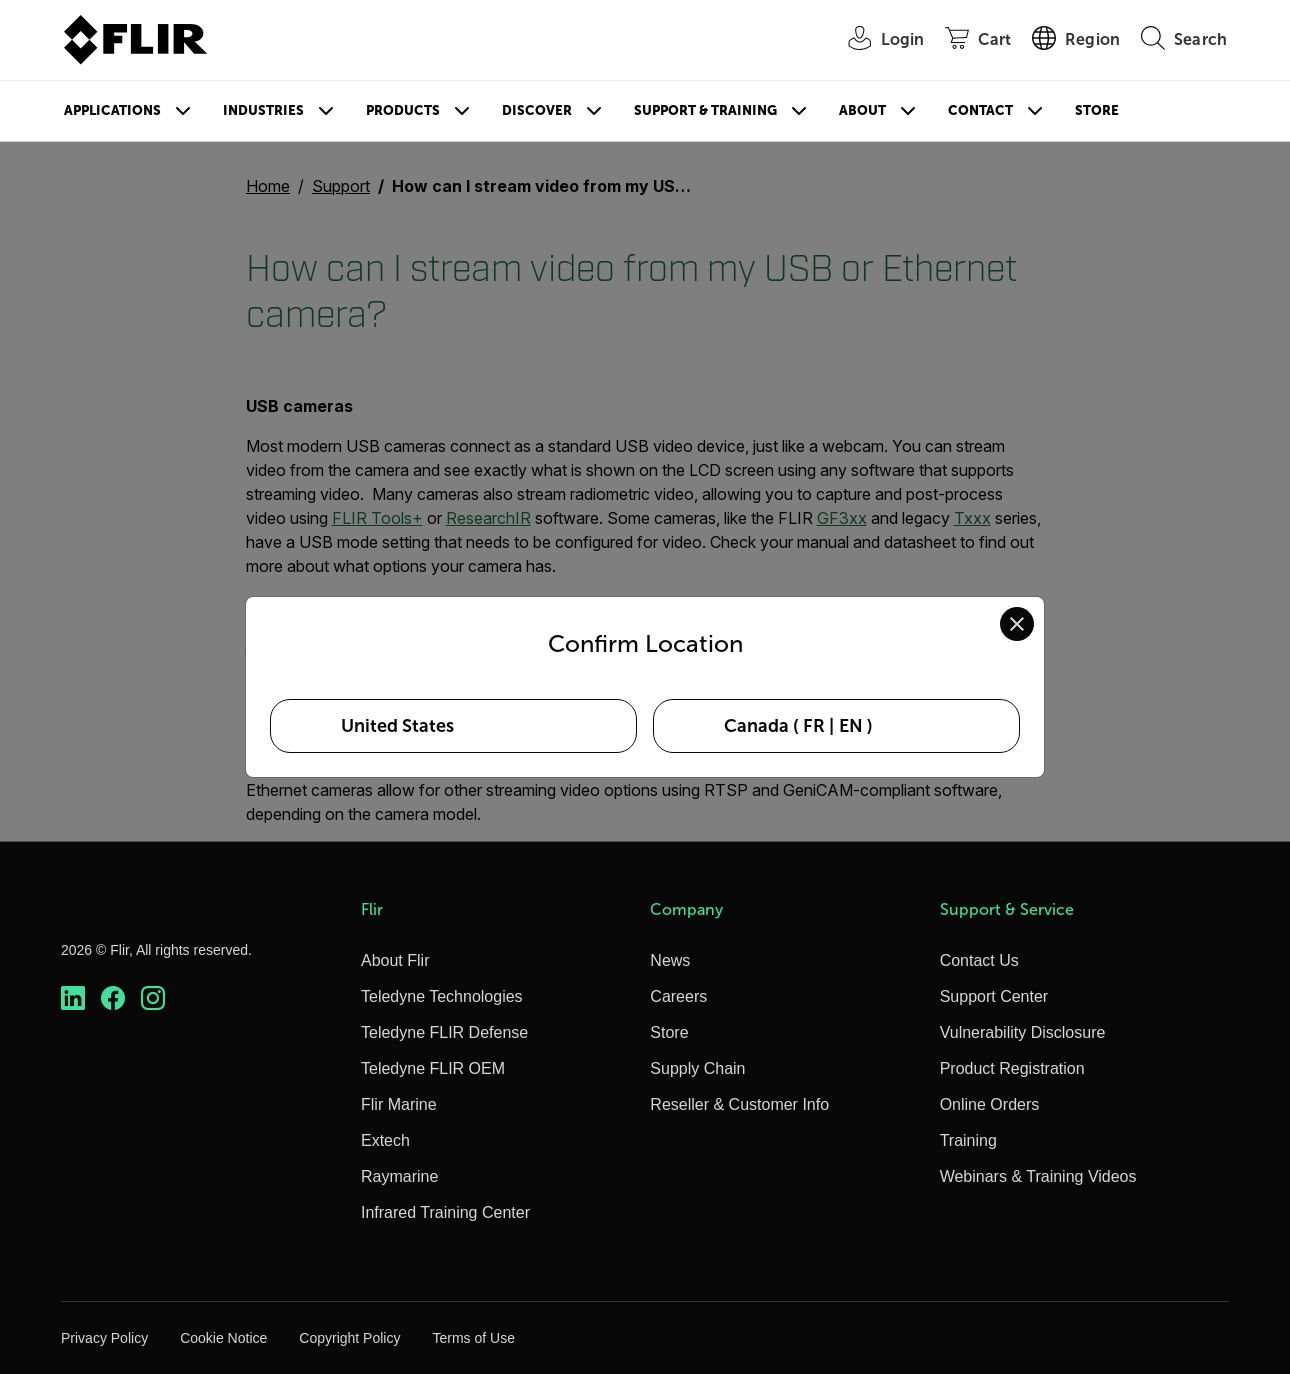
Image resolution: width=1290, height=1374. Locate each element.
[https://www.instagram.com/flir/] (153, 998)
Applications (112, 110)
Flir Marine (399, 1104)
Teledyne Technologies (442, 996)
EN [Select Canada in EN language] (851, 726)
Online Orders (990, 1104)
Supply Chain (697, 1068)
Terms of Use (473, 1338)
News (670, 960)
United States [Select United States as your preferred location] (397, 726)
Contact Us (979, 960)
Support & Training (705, 110)
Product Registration (1012, 1068)
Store (1097, 110)
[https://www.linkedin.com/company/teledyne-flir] (73, 998)
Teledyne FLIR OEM (433, 1068)
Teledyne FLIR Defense (444, 1032)
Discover (537, 110)
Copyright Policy (349, 1338)
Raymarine (399, 1176)
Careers (678, 996)
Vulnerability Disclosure (1023, 1032)
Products (403, 110)
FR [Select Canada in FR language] (814, 726)
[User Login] (876, 40)
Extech (385, 1140)
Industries (263, 110)
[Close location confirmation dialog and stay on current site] (1017, 624)
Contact (980, 110)
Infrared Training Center (445, 1212)
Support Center (994, 996)
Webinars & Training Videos (1038, 1176)
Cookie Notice (223, 1338)
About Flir (395, 960)
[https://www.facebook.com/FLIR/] (113, 998)
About (862, 110)
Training (968, 1140)
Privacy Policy (104, 1338)
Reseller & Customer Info (739, 1104)
